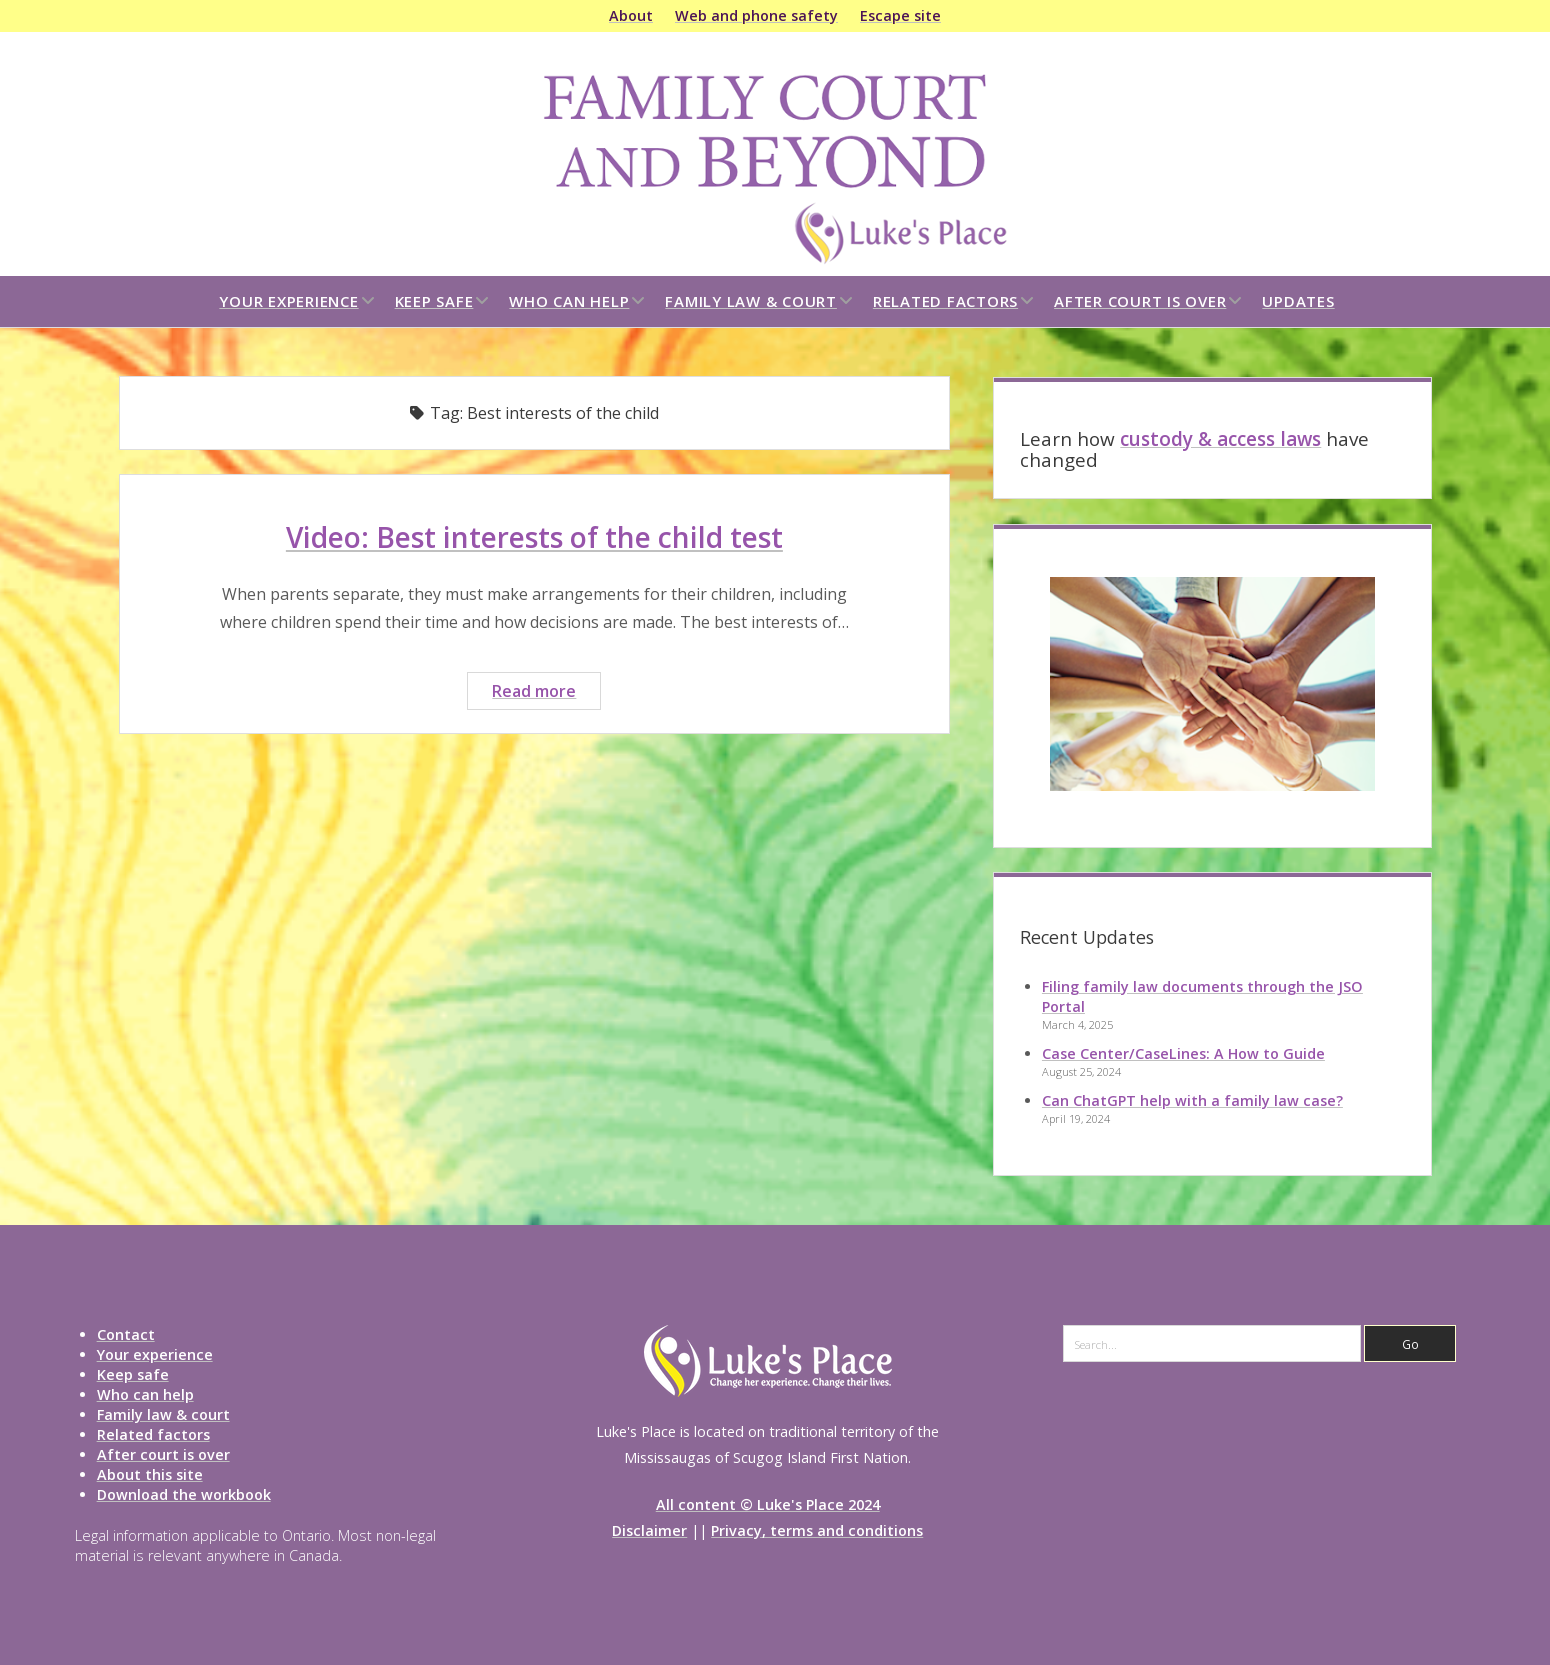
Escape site (900, 15)
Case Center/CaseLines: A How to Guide (1183, 1053)
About (631, 15)
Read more (546, 693)
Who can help (569, 301)
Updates (1298, 301)
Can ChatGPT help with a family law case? (1192, 1100)
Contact (126, 1334)
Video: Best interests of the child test (534, 537)
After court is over (1140, 301)
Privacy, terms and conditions (817, 1530)
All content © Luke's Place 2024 (768, 1504)
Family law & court (751, 301)
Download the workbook (184, 1494)
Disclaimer (649, 1530)
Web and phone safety (756, 15)
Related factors (945, 301)
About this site (150, 1474)
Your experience (288, 301)
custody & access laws (1220, 439)
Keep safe (434, 301)
